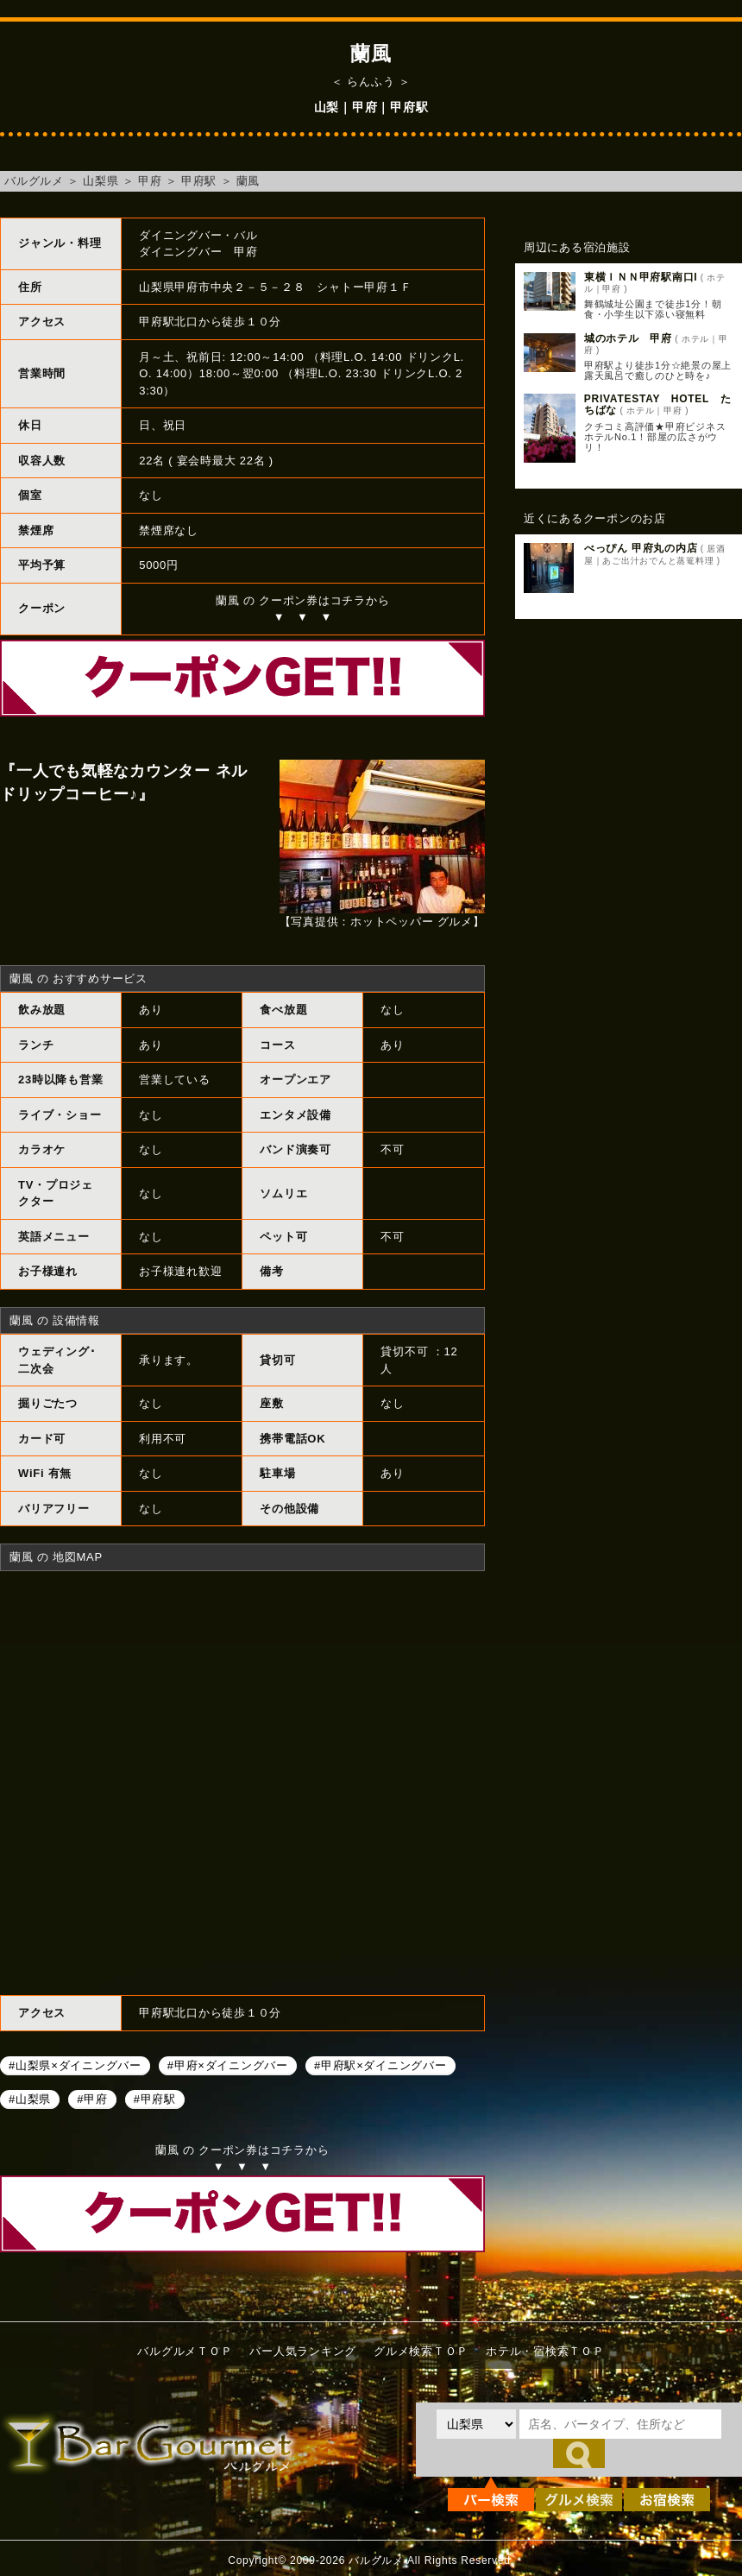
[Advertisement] (628, 761)
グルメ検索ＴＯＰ (421, 2351)
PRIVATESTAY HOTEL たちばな (658, 404)
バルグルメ (34, 180)
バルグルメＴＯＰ (184, 2351)
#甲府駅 (155, 2099)
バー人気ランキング (302, 2351)
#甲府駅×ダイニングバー (380, 2065)
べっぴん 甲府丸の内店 (641, 548)
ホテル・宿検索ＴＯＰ (545, 2351)
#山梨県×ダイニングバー (75, 2065)
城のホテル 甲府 (628, 338)
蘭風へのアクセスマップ (242, 1781)
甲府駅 (199, 180)
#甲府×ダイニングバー (227, 2065)
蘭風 (248, 180)
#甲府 (92, 2099)
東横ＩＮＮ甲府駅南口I (641, 277)
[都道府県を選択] (476, 2424)
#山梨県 (30, 2099)
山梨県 (100, 180)
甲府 (150, 180)
